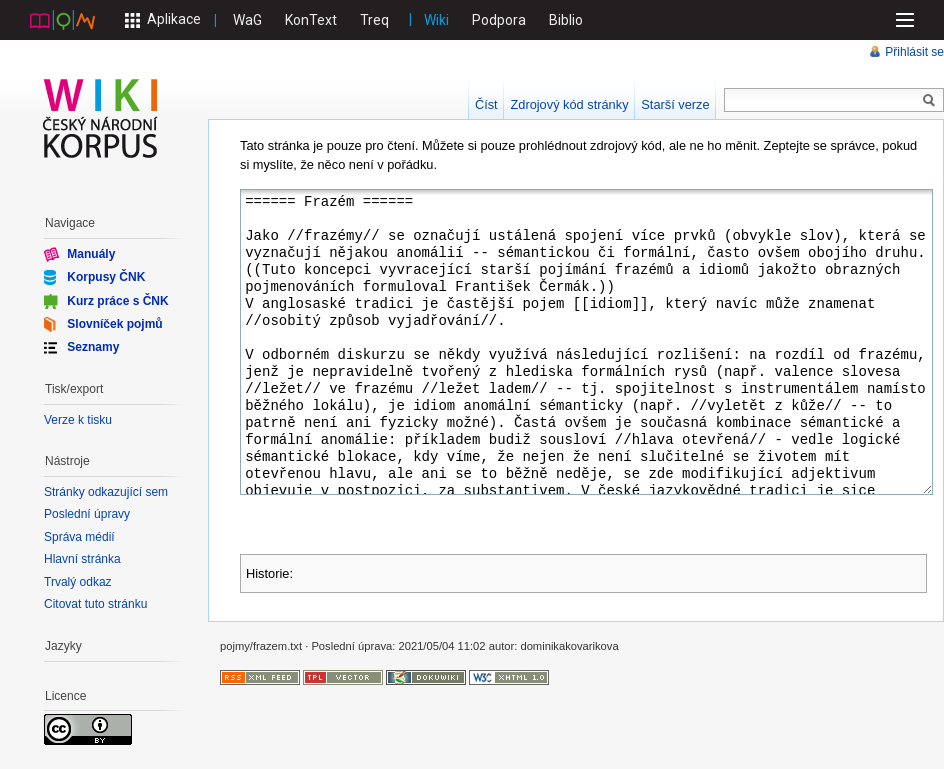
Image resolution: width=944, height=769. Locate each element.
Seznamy (93, 347)
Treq (374, 20)
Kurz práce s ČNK (117, 300)
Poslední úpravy (87, 514)
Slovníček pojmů (114, 324)
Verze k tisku (78, 420)
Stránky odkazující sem (106, 492)
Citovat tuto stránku (95, 604)
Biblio (566, 20)
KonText (311, 20)
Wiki (436, 20)
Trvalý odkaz (78, 582)
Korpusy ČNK (106, 277)
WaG (247, 20)
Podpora (499, 20)
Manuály (91, 254)
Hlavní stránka (82, 559)
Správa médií (79, 537)
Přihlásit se (914, 52)
